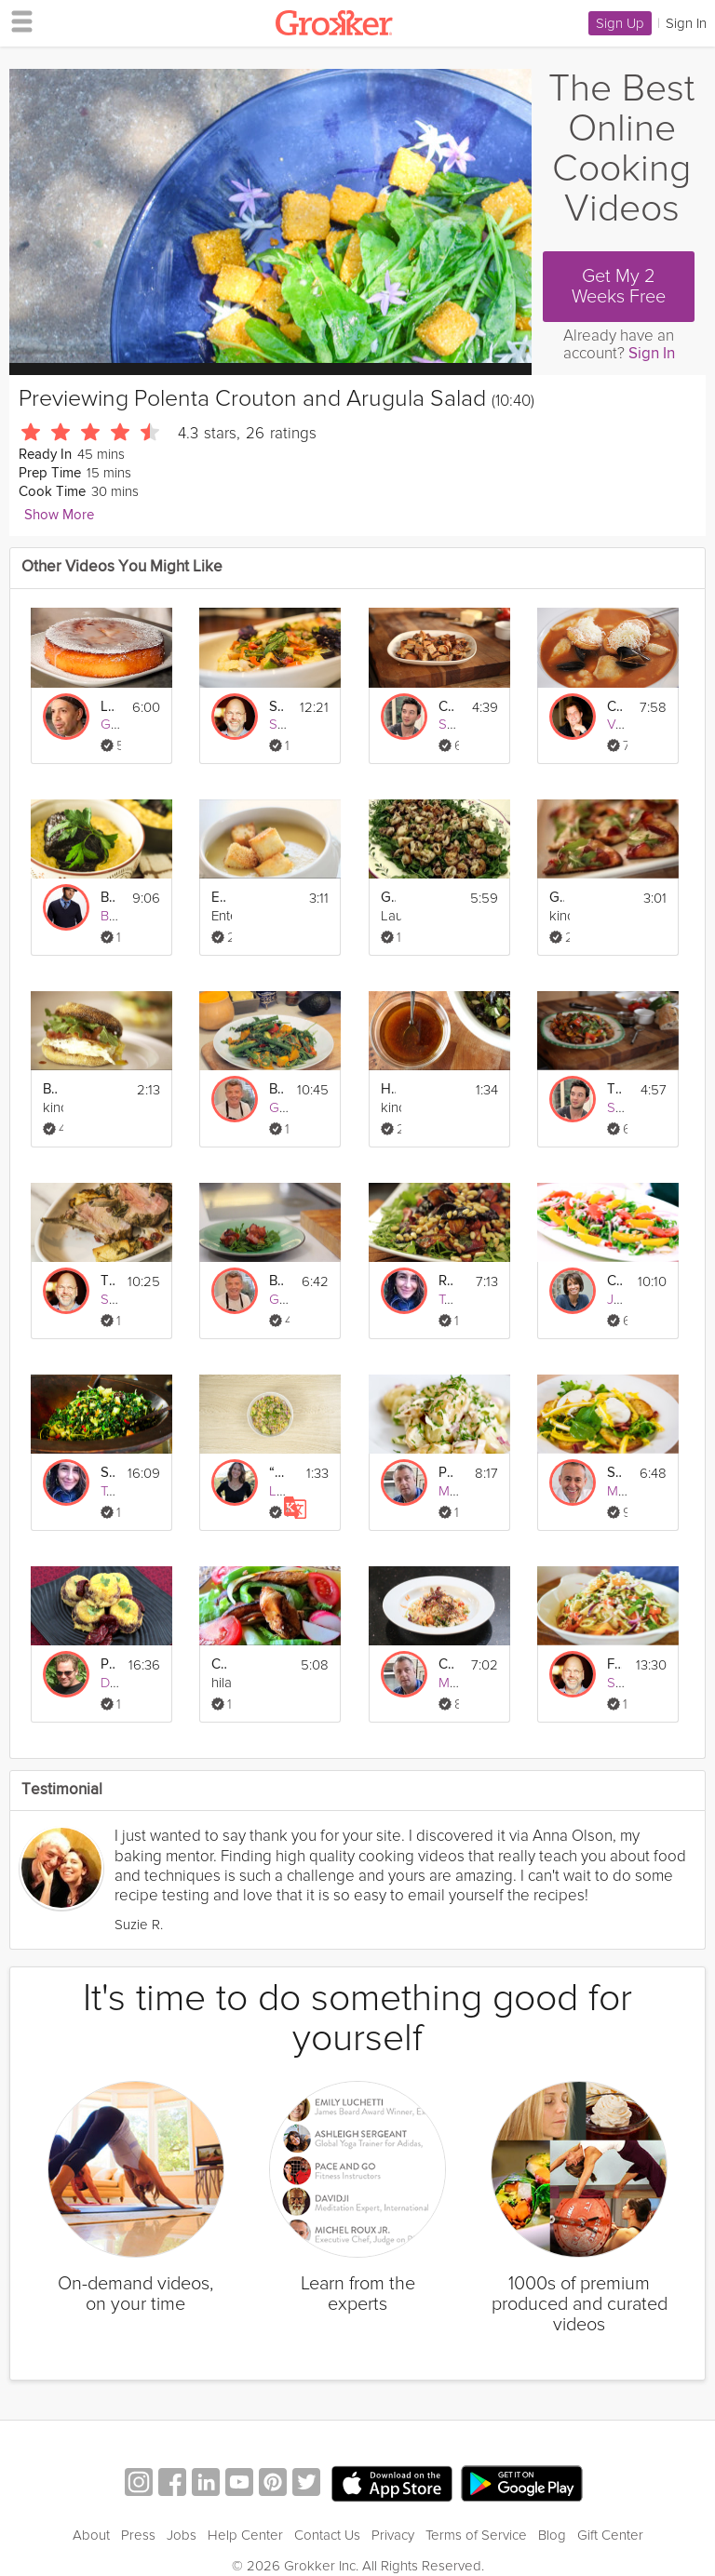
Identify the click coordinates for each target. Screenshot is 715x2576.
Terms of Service (476, 2535)
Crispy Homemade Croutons (445, 707)
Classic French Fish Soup (614, 707)
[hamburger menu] (17, 20)
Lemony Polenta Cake (108, 707)
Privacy (392, 2535)
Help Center (245, 2535)
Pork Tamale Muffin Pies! (108, 1664)
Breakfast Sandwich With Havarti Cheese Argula (50, 1089)
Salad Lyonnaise (614, 1473)
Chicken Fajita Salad (218, 1664)
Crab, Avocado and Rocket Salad (445, 1664)
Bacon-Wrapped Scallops (276, 1281)
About (91, 2535)
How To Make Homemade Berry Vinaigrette (388, 1089)
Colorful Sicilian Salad (614, 1281)
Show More (59, 515)
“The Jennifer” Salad (276, 1473)
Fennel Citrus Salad (614, 1664)
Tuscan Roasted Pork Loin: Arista (108, 1281)
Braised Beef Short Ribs (108, 898)
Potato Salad (445, 1473)
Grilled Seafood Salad (388, 898)
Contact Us (327, 2535)
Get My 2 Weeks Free (619, 286)
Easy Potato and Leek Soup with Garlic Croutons (218, 898)
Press (138, 2535)
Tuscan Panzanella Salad (614, 1089)
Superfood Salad (108, 1473)
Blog (552, 2535)
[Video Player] (270, 216)
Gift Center (610, 2535)
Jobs (181, 2535)
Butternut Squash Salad (276, 1089)
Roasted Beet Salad (445, 1281)
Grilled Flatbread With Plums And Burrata (556, 898)
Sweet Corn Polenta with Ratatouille (276, 707)
